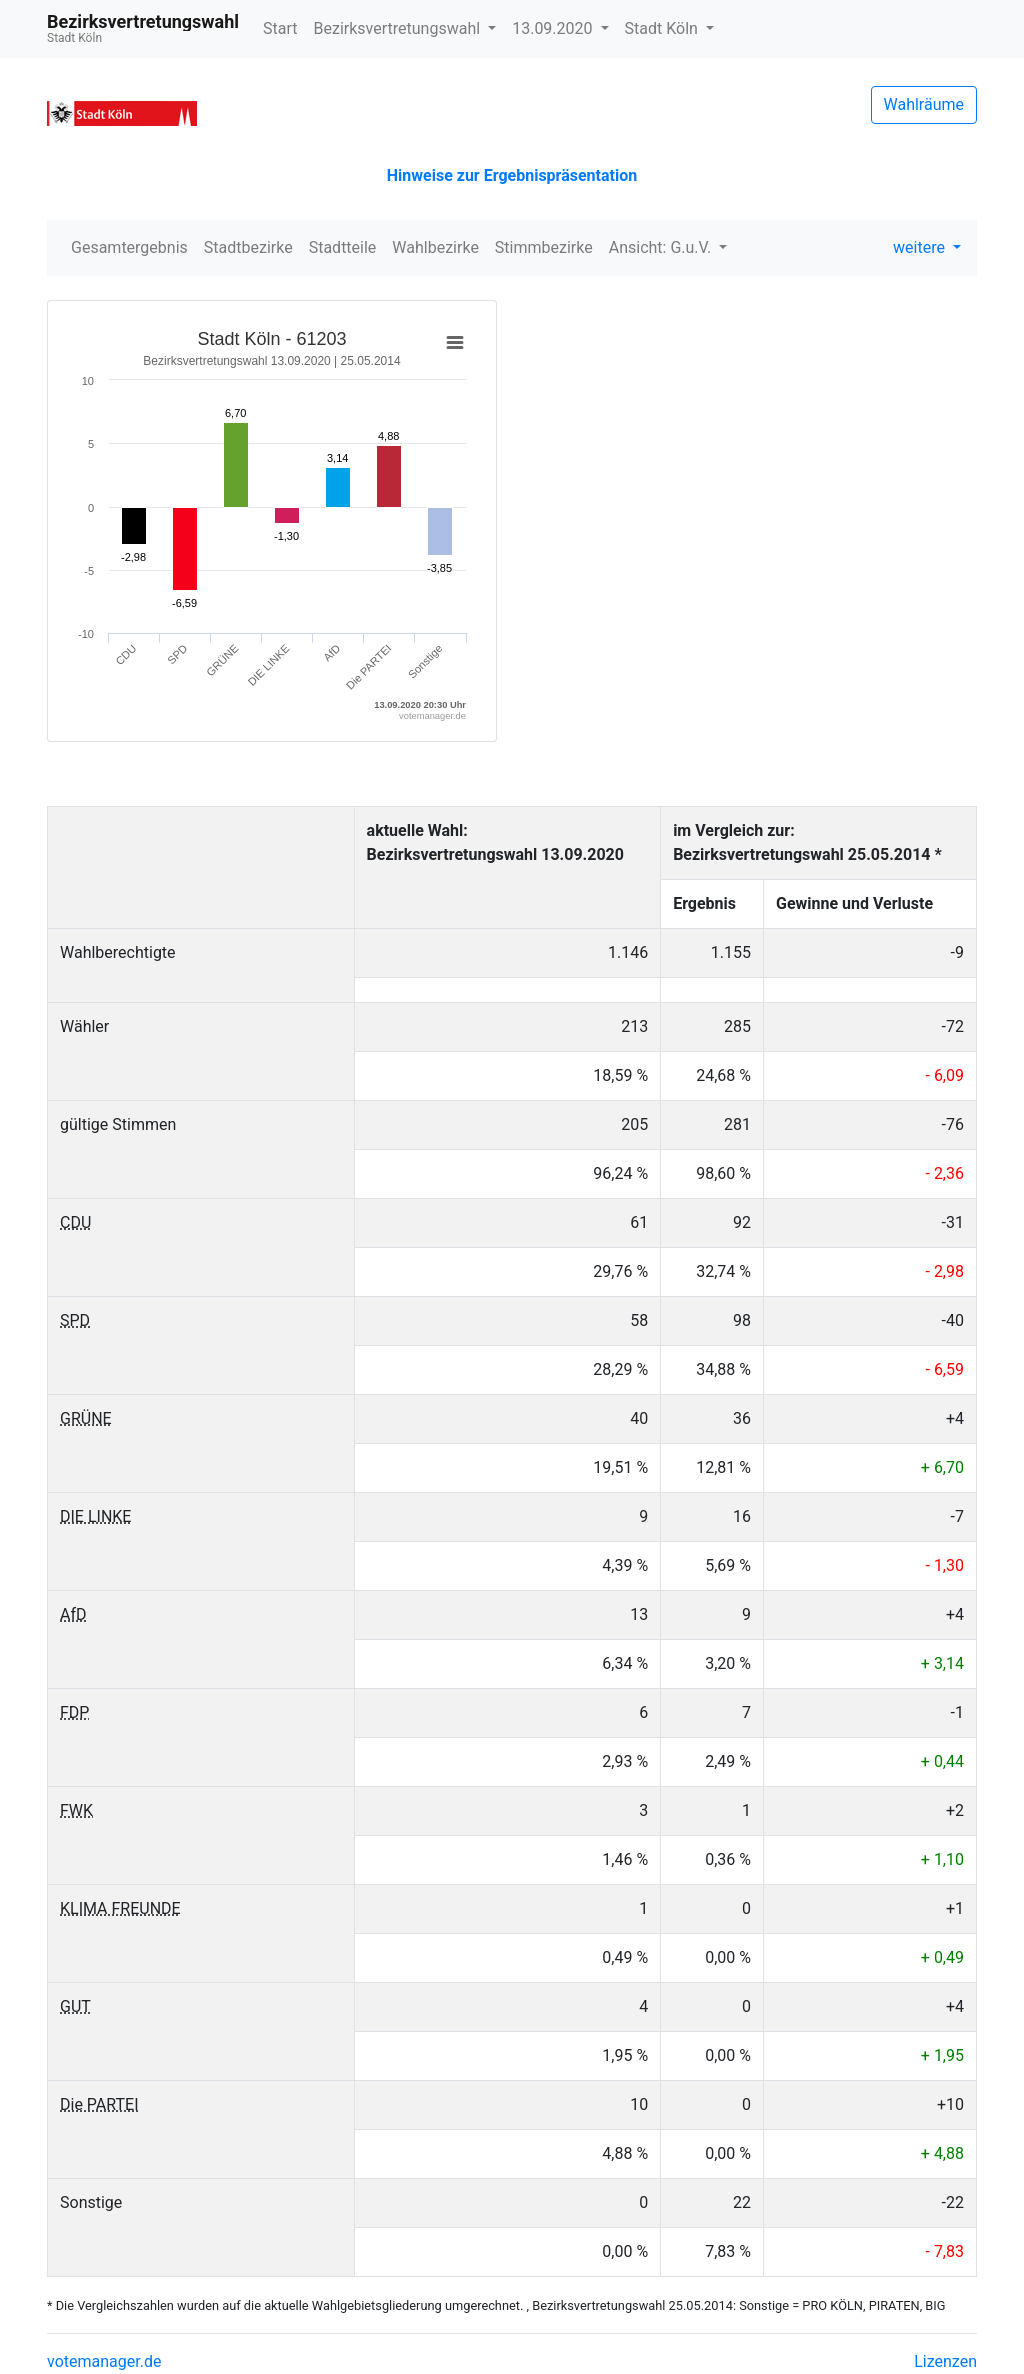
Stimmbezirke (544, 247)
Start (280, 28)
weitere (921, 247)
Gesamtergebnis (129, 247)
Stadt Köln (663, 28)
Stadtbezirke (248, 247)
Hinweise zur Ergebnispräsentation (512, 175)
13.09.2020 (554, 28)
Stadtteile (343, 247)
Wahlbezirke (435, 247)
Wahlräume (924, 104)
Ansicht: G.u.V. (662, 247)
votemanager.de (104, 2361)
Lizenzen (945, 2361)
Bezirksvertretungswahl (399, 28)
